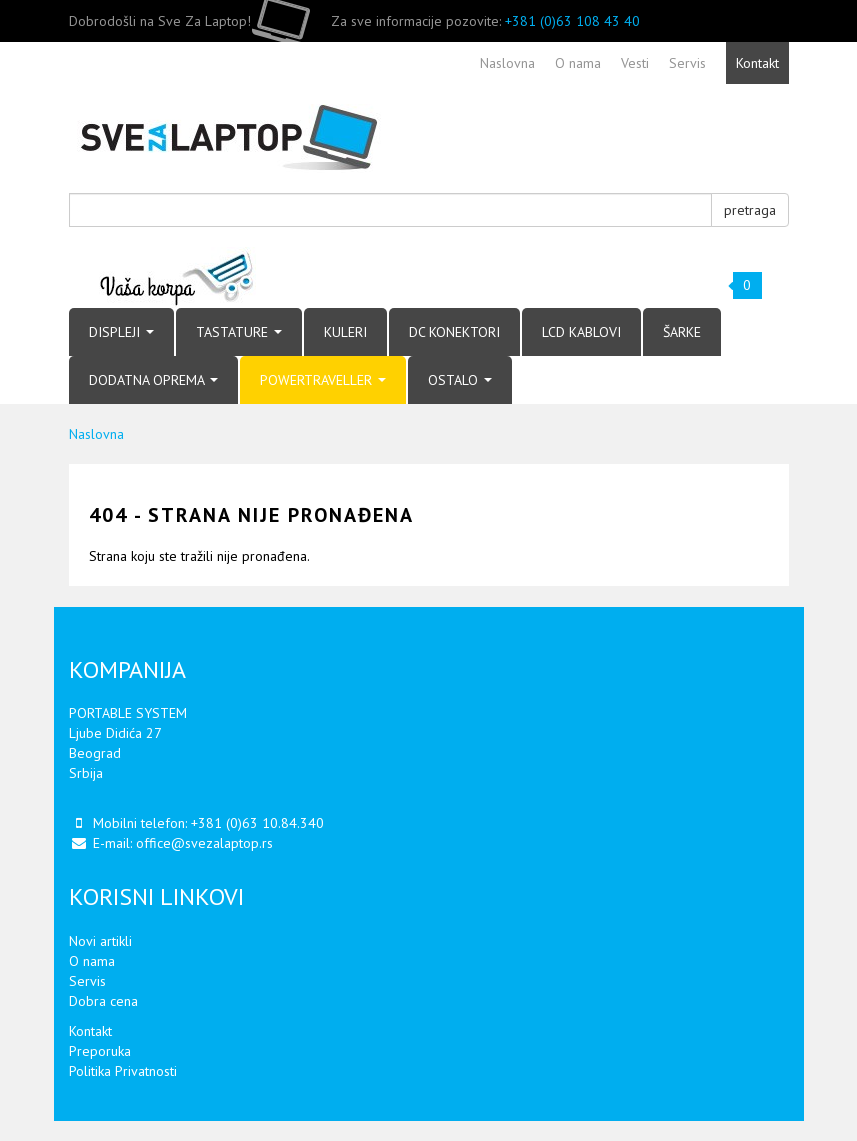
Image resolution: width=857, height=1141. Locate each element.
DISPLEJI (121, 332)
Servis (87, 981)
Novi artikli (100, 941)
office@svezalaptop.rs (204, 843)
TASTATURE (239, 332)
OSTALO (460, 380)
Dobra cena (103, 1001)
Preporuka (100, 1051)
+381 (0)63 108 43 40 (572, 21)
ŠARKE (682, 332)
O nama (92, 961)
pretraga (750, 210)
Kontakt (90, 1031)
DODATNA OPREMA (153, 380)
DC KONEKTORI (454, 332)
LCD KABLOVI (581, 332)
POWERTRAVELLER (323, 380)
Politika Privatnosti (123, 1071)
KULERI (345, 332)
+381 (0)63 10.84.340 (257, 823)
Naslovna (96, 434)
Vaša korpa (177, 277)
